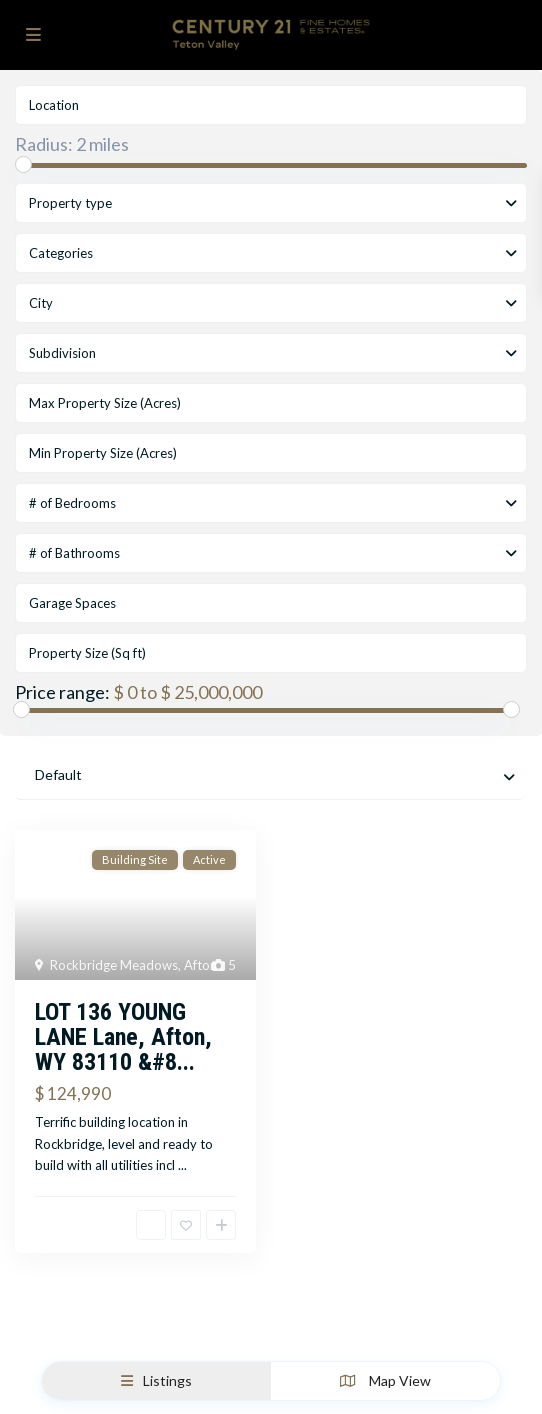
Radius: (72, 144)
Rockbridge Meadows (114, 965)
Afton (200, 965)
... (182, 1165)
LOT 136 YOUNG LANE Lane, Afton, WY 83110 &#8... (123, 1037)
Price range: (62, 692)
